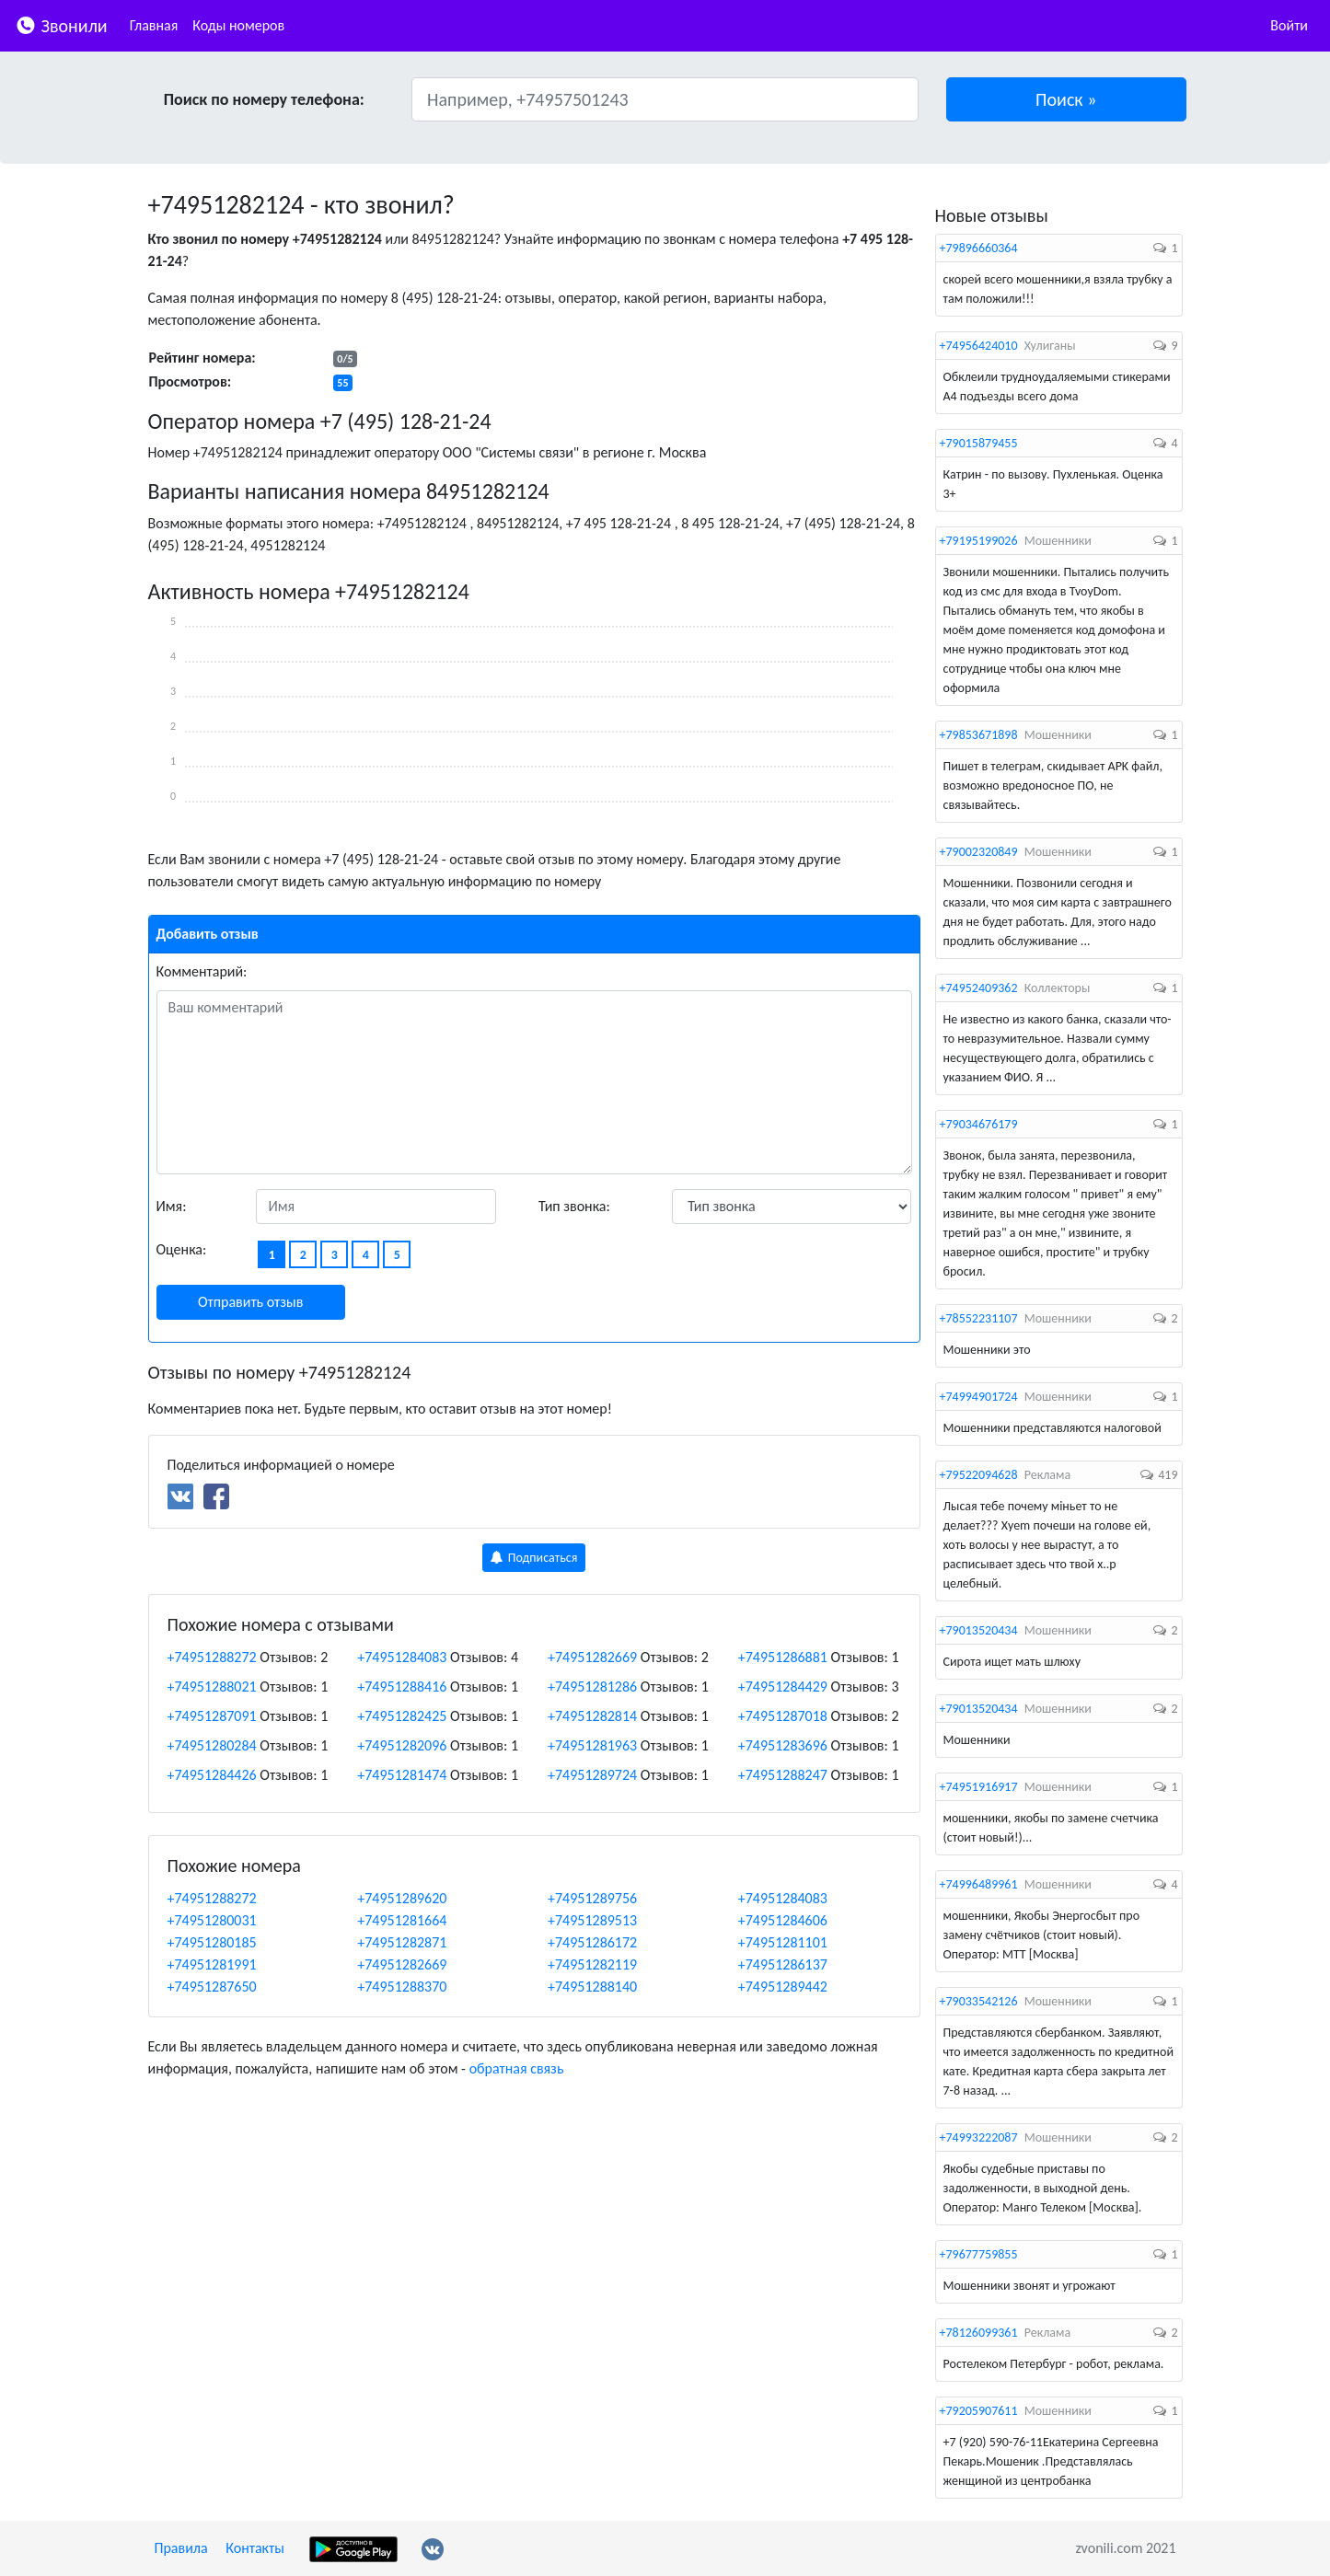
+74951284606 (782, 1920)
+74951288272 (212, 1657)
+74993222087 (979, 2137)
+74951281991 (212, 1964)
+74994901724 (979, 1396)
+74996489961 (979, 1884)
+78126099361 (979, 2332)
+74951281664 (401, 1920)
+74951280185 (212, 1942)
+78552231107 (979, 1318)
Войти (1289, 25)
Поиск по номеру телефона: (264, 99)
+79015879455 (979, 443)
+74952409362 (979, 988)
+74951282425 (401, 1716)
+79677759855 (979, 2254)
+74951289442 (782, 1986)
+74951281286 (592, 1686)
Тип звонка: (574, 1206)
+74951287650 (212, 1986)
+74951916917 (979, 1787)
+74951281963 (592, 1745)
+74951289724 (592, 1775)
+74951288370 (401, 1986)
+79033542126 (979, 2001)
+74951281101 (782, 1942)
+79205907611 (979, 2411)
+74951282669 (592, 1657)
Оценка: (181, 1249)
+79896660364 (979, 248)
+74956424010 (979, 345)
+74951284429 (782, 1686)
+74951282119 (592, 1964)
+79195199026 (979, 541)
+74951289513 (592, 1920)
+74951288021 (212, 1686)
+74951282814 (592, 1716)
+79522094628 (979, 1475)
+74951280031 (212, 1920)
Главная (154, 25)
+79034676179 (979, 1124)
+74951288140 (592, 1986)
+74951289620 (401, 1898)
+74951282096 (401, 1745)
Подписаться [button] (534, 1557)
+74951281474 (401, 1775)
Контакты (255, 2548)
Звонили (61, 24)
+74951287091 (212, 1716)
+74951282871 (401, 1942)
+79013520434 (979, 1630)
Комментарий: (202, 971)
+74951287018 (782, 1716)
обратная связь (516, 2068)
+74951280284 (212, 1745)
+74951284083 (401, 1657)
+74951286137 (782, 1964)
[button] (1066, 99)
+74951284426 (212, 1775)
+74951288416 (401, 1686)
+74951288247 (782, 1775)
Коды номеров (238, 25)
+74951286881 (782, 1657)
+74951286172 (592, 1942)
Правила (181, 2548)
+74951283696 (782, 1745)
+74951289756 (592, 1898)
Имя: (171, 1206)
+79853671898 (979, 735)
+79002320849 (979, 852)
